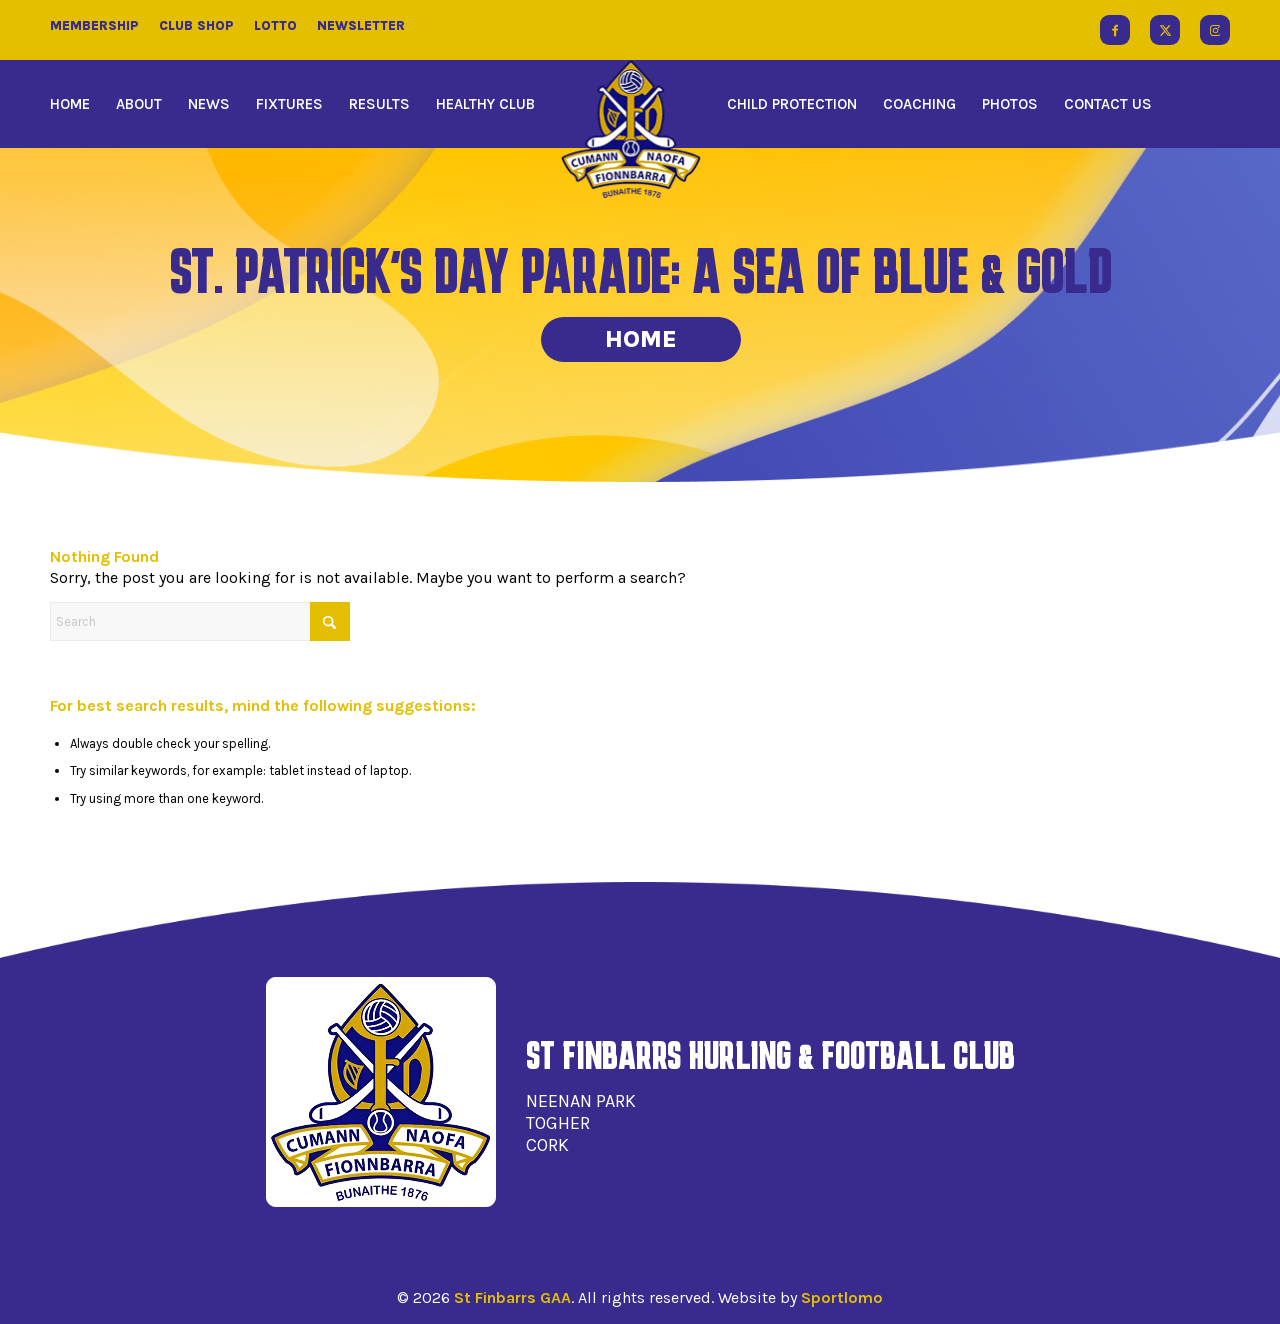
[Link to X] (1165, 30)
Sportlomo (842, 1297)
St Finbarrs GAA (512, 1297)
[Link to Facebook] (1115, 30)
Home (641, 339)
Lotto (275, 25)
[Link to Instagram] (1215, 30)
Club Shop (196, 25)
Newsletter (361, 25)
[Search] (200, 621)
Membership (94, 25)
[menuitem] (76, 104)
